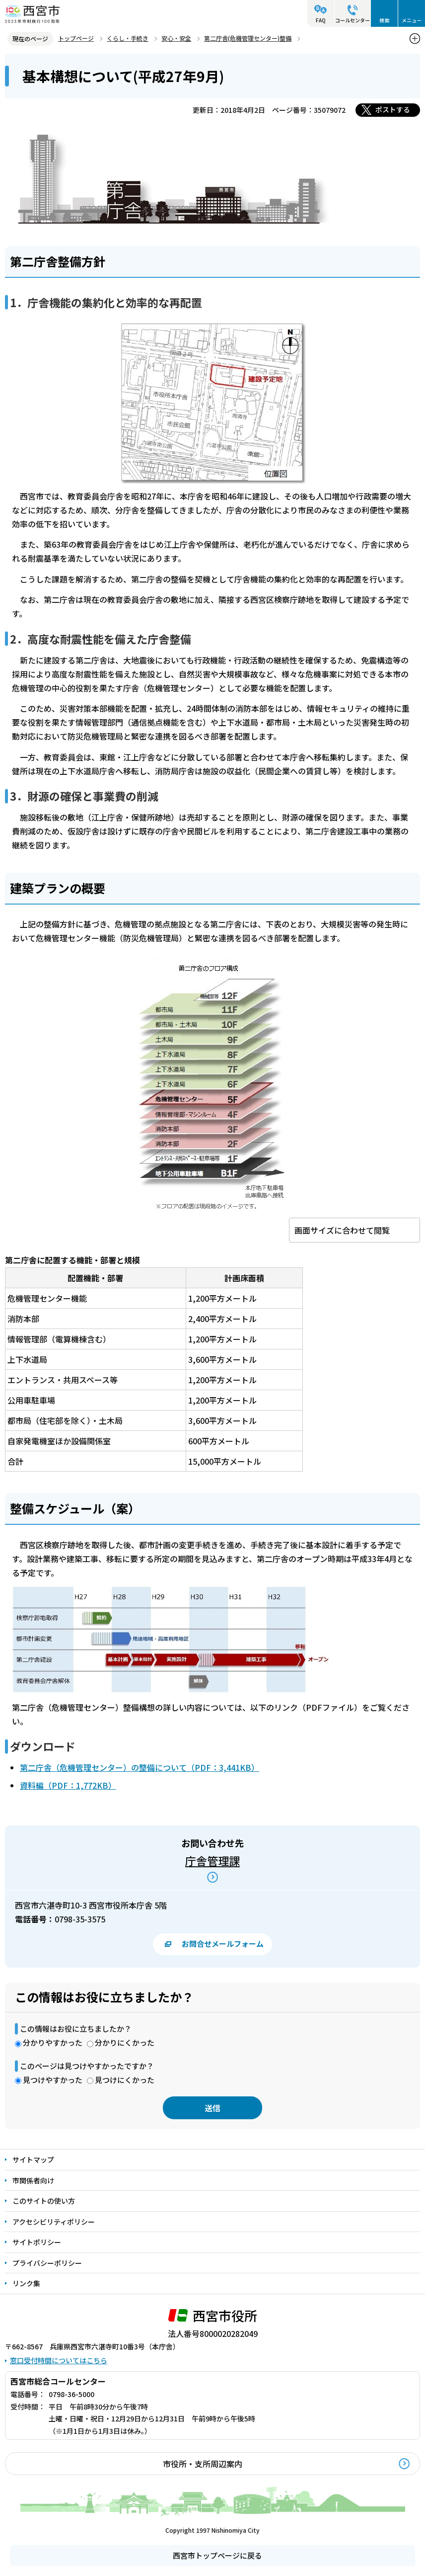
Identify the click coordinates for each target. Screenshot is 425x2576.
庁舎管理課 (212, 1860)
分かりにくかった (124, 2042)
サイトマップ (33, 2159)
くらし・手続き (127, 38)
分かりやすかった (52, 2042)
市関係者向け (33, 2180)
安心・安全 (176, 38)
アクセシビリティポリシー (53, 2222)
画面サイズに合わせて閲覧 (342, 1230)
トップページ (76, 38)
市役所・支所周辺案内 (202, 2464)
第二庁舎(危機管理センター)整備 (247, 38)
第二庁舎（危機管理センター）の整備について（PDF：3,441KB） (139, 1767)
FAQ (321, 20)
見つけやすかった (52, 2080)
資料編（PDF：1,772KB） (68, 1785)
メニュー (412, 20)
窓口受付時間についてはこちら (58, 2360)
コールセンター (352, 20)
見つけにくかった (124, 2080)
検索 (384, 20)
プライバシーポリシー (47, 2263)
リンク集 (26, 2283)
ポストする (392, 109)
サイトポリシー (36, 2242)
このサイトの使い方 (43, 2201)
